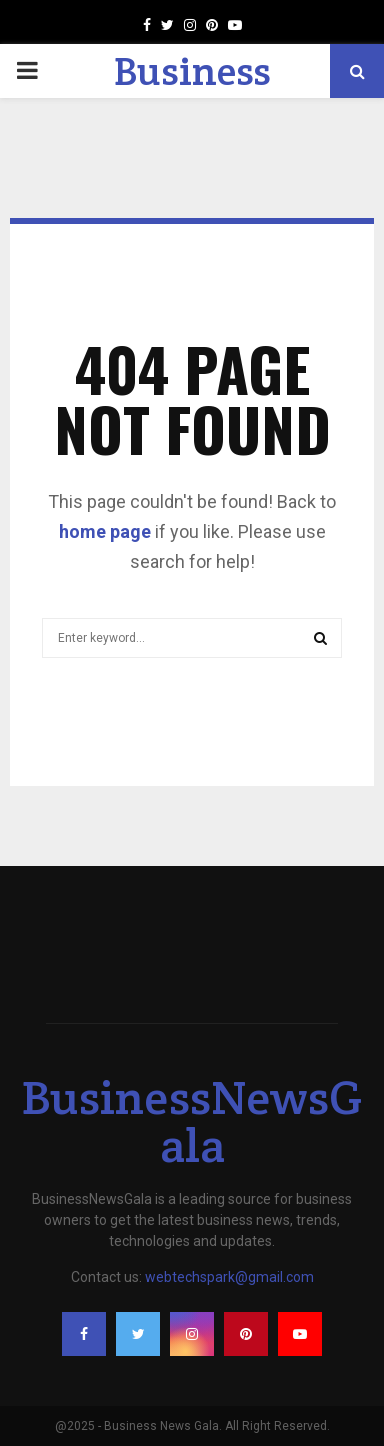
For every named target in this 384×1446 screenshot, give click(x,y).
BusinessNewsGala (192, 1121)
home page (105, 531)
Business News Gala (192, 96)
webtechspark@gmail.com (229, 1277)
